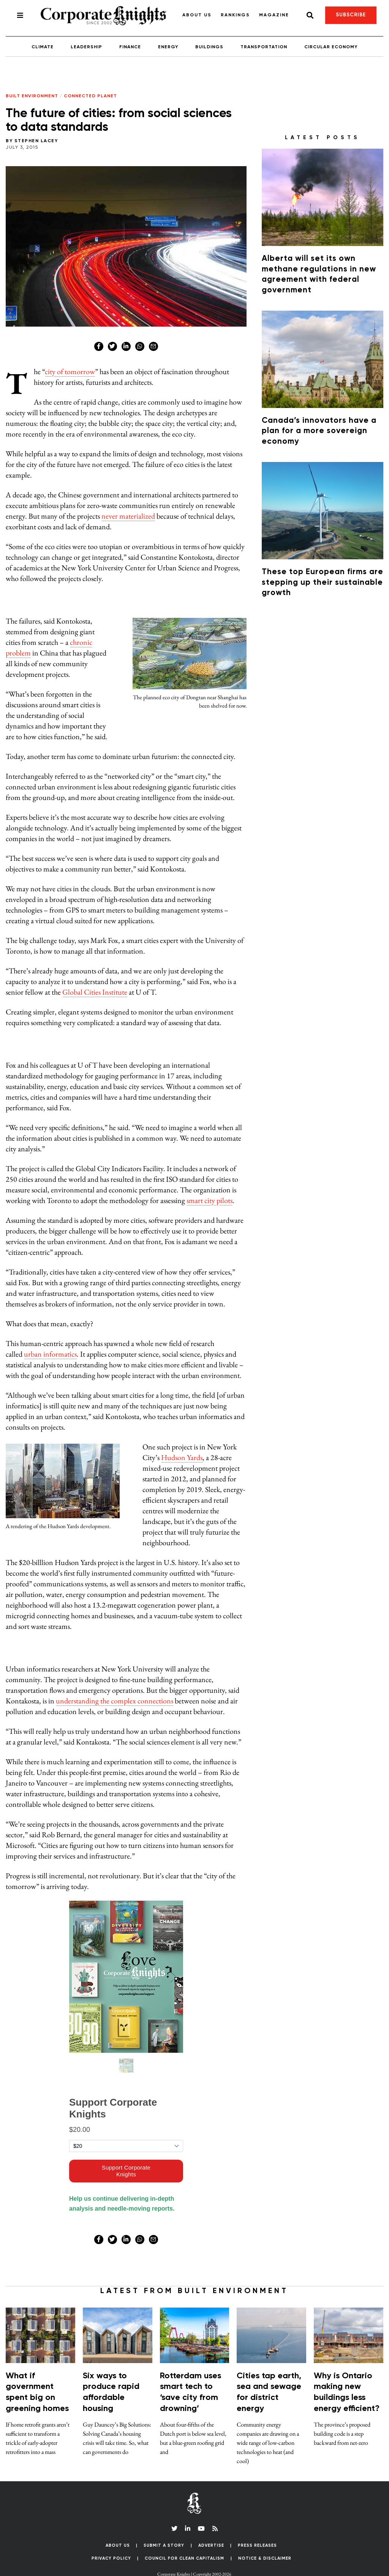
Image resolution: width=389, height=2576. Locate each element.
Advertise (211, 2545)
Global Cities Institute (94, 992)
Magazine (274, 15)
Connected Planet (90, 96)
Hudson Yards (181, 1457)
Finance (130, 47)
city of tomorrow (70, 371)
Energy (168, 47)
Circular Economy (330, 47)
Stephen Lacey (36, 141)
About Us (197, 15)
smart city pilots (209, 1200)
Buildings (209, 47)
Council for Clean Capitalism (184, 2558)
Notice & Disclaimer (264, 2558)
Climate (43, 47)
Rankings (235, 15)
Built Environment (32, 96)
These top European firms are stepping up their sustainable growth (322, 582)
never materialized (128, 516)
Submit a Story (164, 2545)
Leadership (86, 47)
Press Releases (257, 2545)
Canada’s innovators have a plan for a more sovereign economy (319, 431)
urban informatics (50, 1354)
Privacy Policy (111, 2558)
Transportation (263, 47)
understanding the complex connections (114, 1701)
